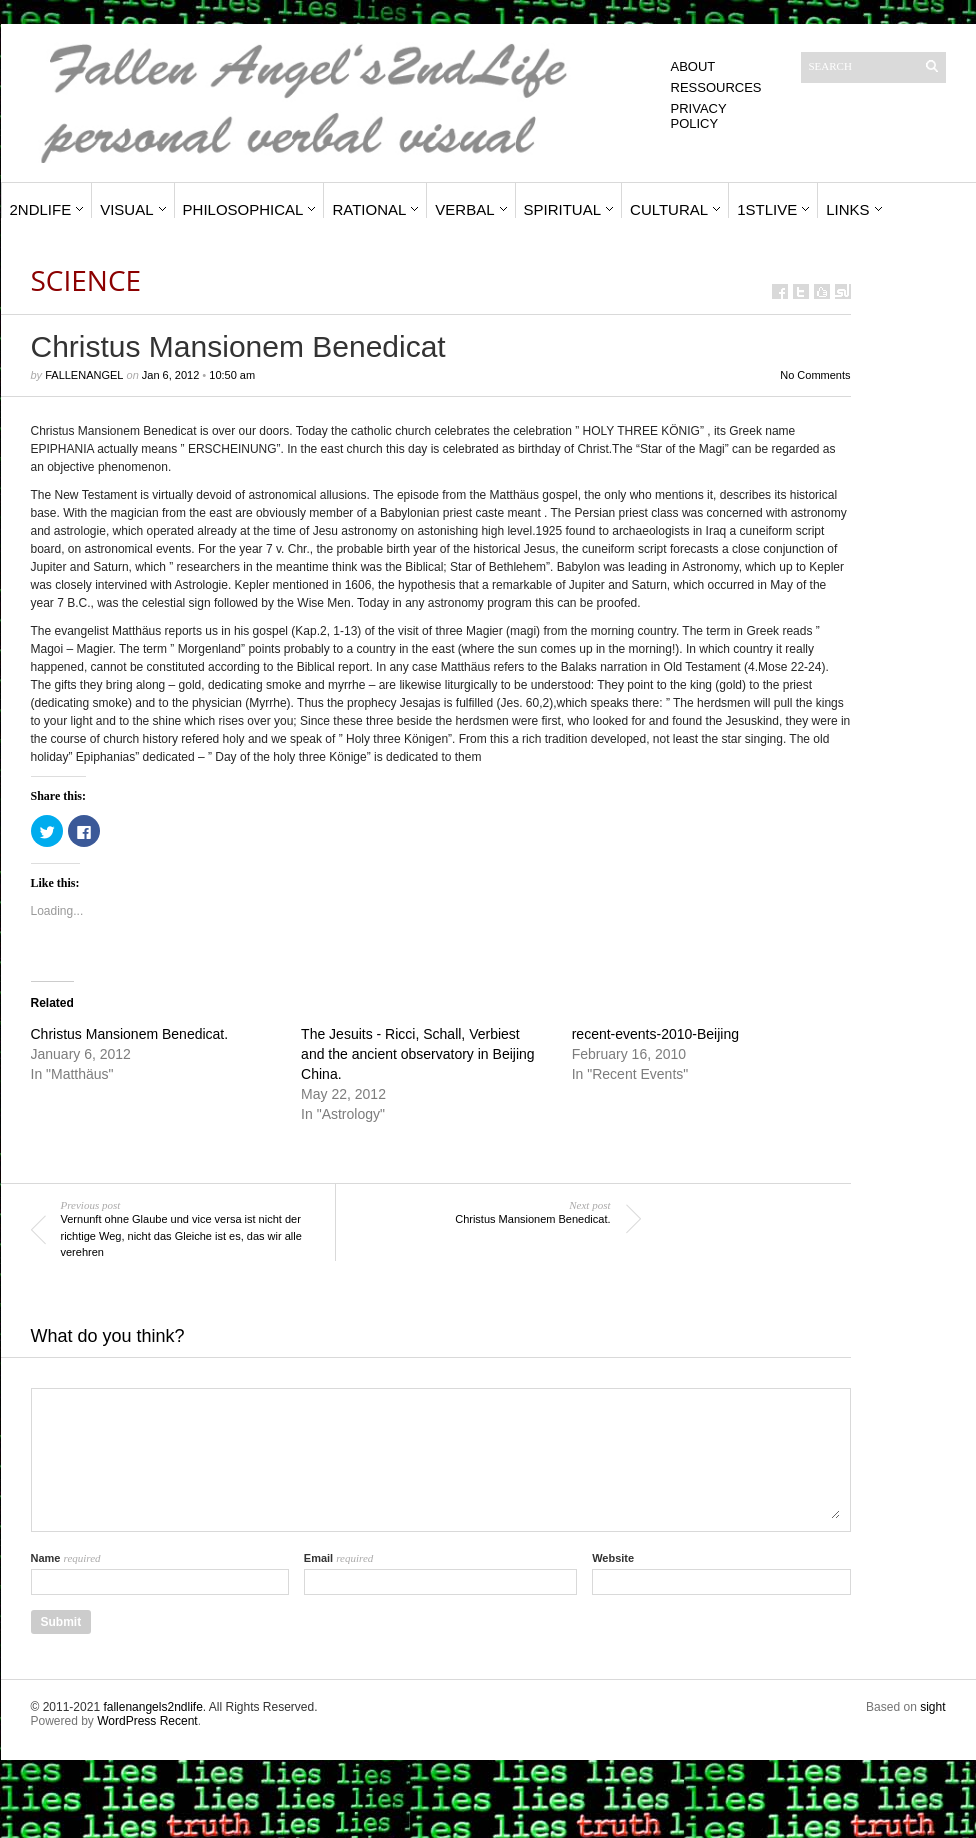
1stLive (767, 209)
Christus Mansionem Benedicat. (130, 1034)
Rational (369, 209)
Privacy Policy (699, 116)
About (693, 66)
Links (847, 209)
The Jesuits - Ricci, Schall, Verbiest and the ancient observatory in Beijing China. (417, 1054)
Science (86, 280)
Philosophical (243, 209)
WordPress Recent (147, 1721)
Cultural (669, 209)
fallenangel (84, 375)
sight (932, 1707)
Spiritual (563, 209)
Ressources (716, 87)
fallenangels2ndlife (152, 1707)
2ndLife (41, 209)
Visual (126, 209)
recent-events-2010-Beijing (655, 1034)
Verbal (464, 209)
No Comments (815, 375)
